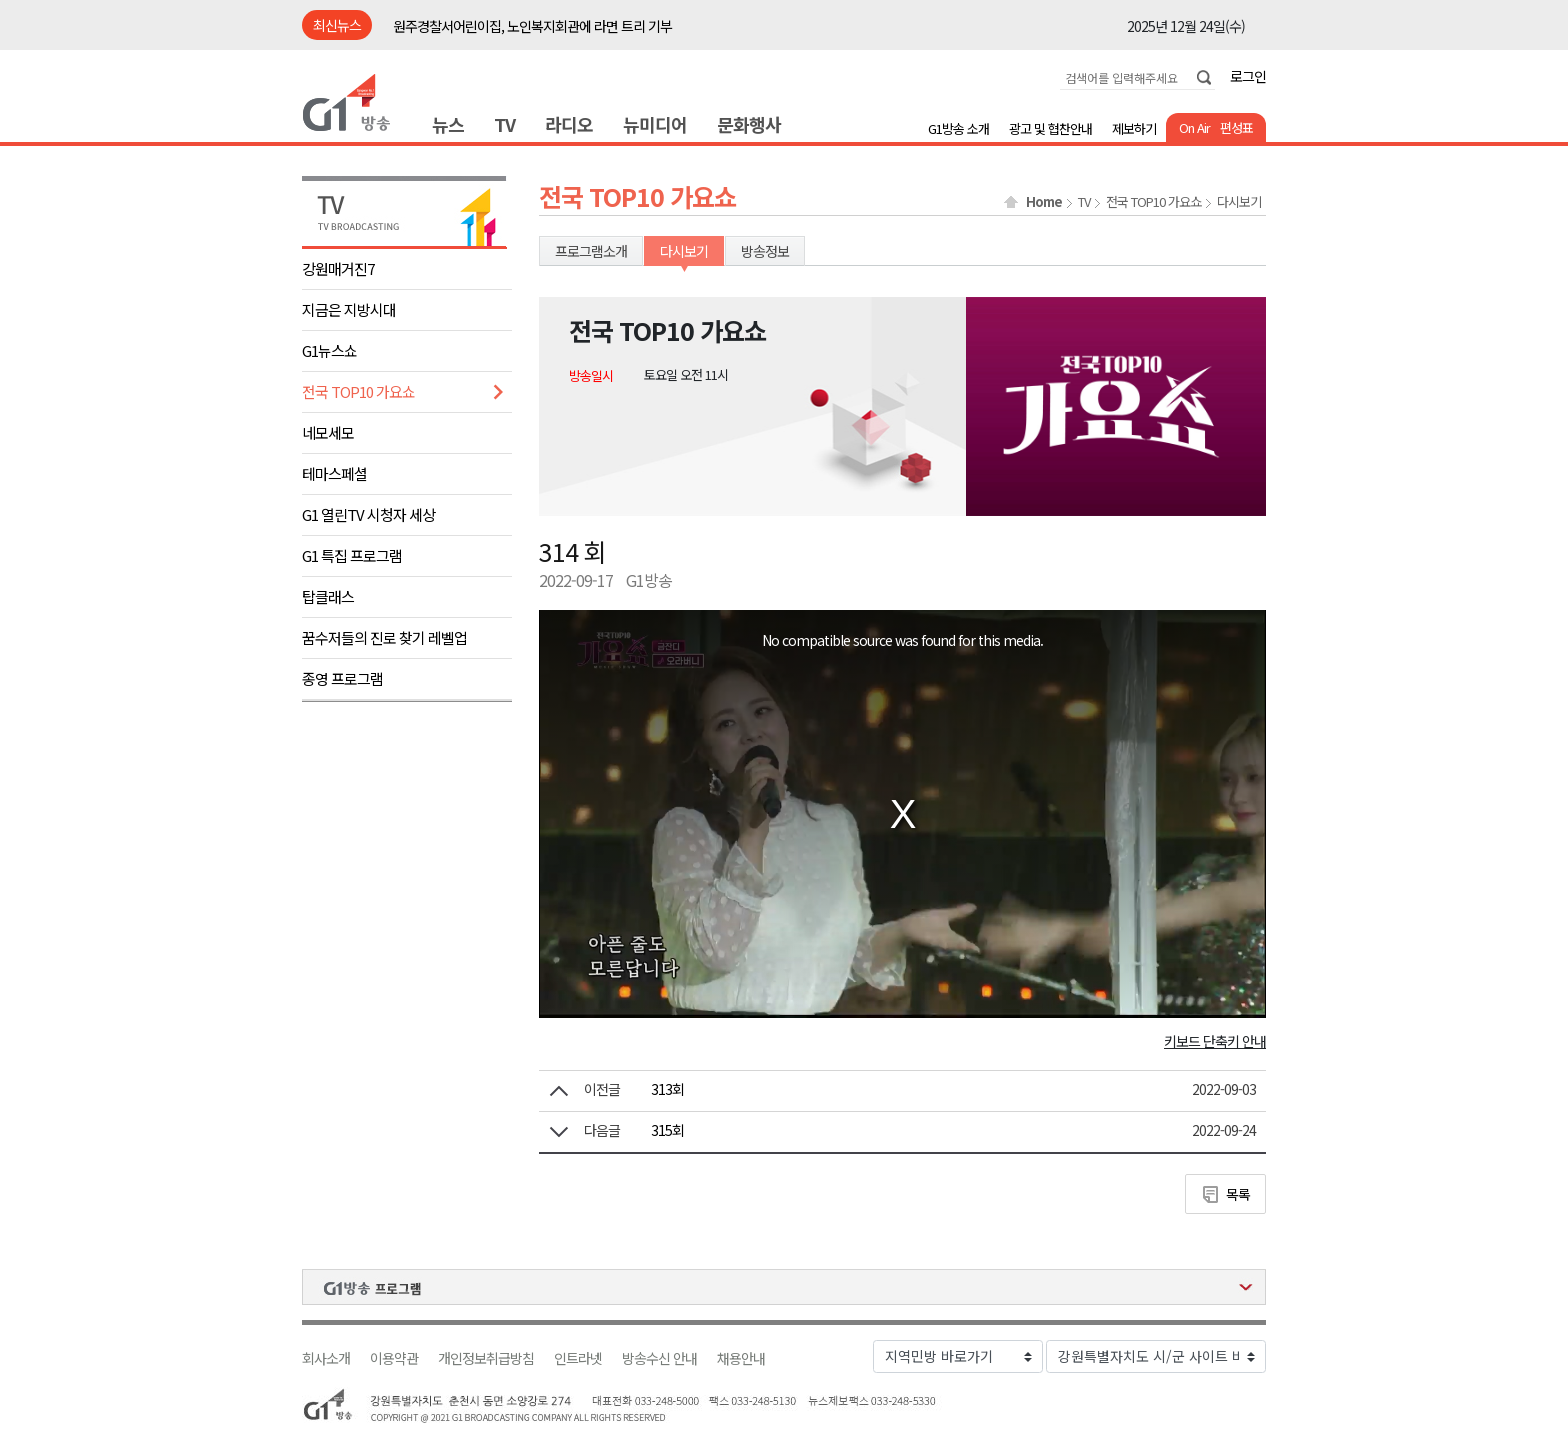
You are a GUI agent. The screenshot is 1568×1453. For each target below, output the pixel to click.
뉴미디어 (655, 124)
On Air (1194, 127)
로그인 (1248, 76)
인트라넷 (578, 1358)
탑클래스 (328, 596)
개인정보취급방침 (486, 1358)
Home (1044, 202)
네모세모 (328, 432)
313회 (667, 1089)
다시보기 (1239, 202)
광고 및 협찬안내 (1050, 128)
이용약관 (394, 1358)
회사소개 (326, 1358)
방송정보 (765, 251)
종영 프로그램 (342, 678)
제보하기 (1134, 128)
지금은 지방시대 (349, 309)
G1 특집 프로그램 (352, 555)
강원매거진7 (338, 268)
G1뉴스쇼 (329, 350)
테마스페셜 (334, 473)
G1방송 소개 (958, 128)
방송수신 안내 (659, 1358)
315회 (667, 1130)
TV (504, 124)
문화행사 (749, 124)
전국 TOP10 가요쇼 (358, 391)
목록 (1238, 1194)
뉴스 (448, 124)
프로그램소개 (591, 251)
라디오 (569, 124)
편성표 (1236, 127)
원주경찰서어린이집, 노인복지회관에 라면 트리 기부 (532, 26)
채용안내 (741, 1358)
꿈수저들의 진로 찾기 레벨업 (384, 637)
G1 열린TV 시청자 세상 (368, 514)
